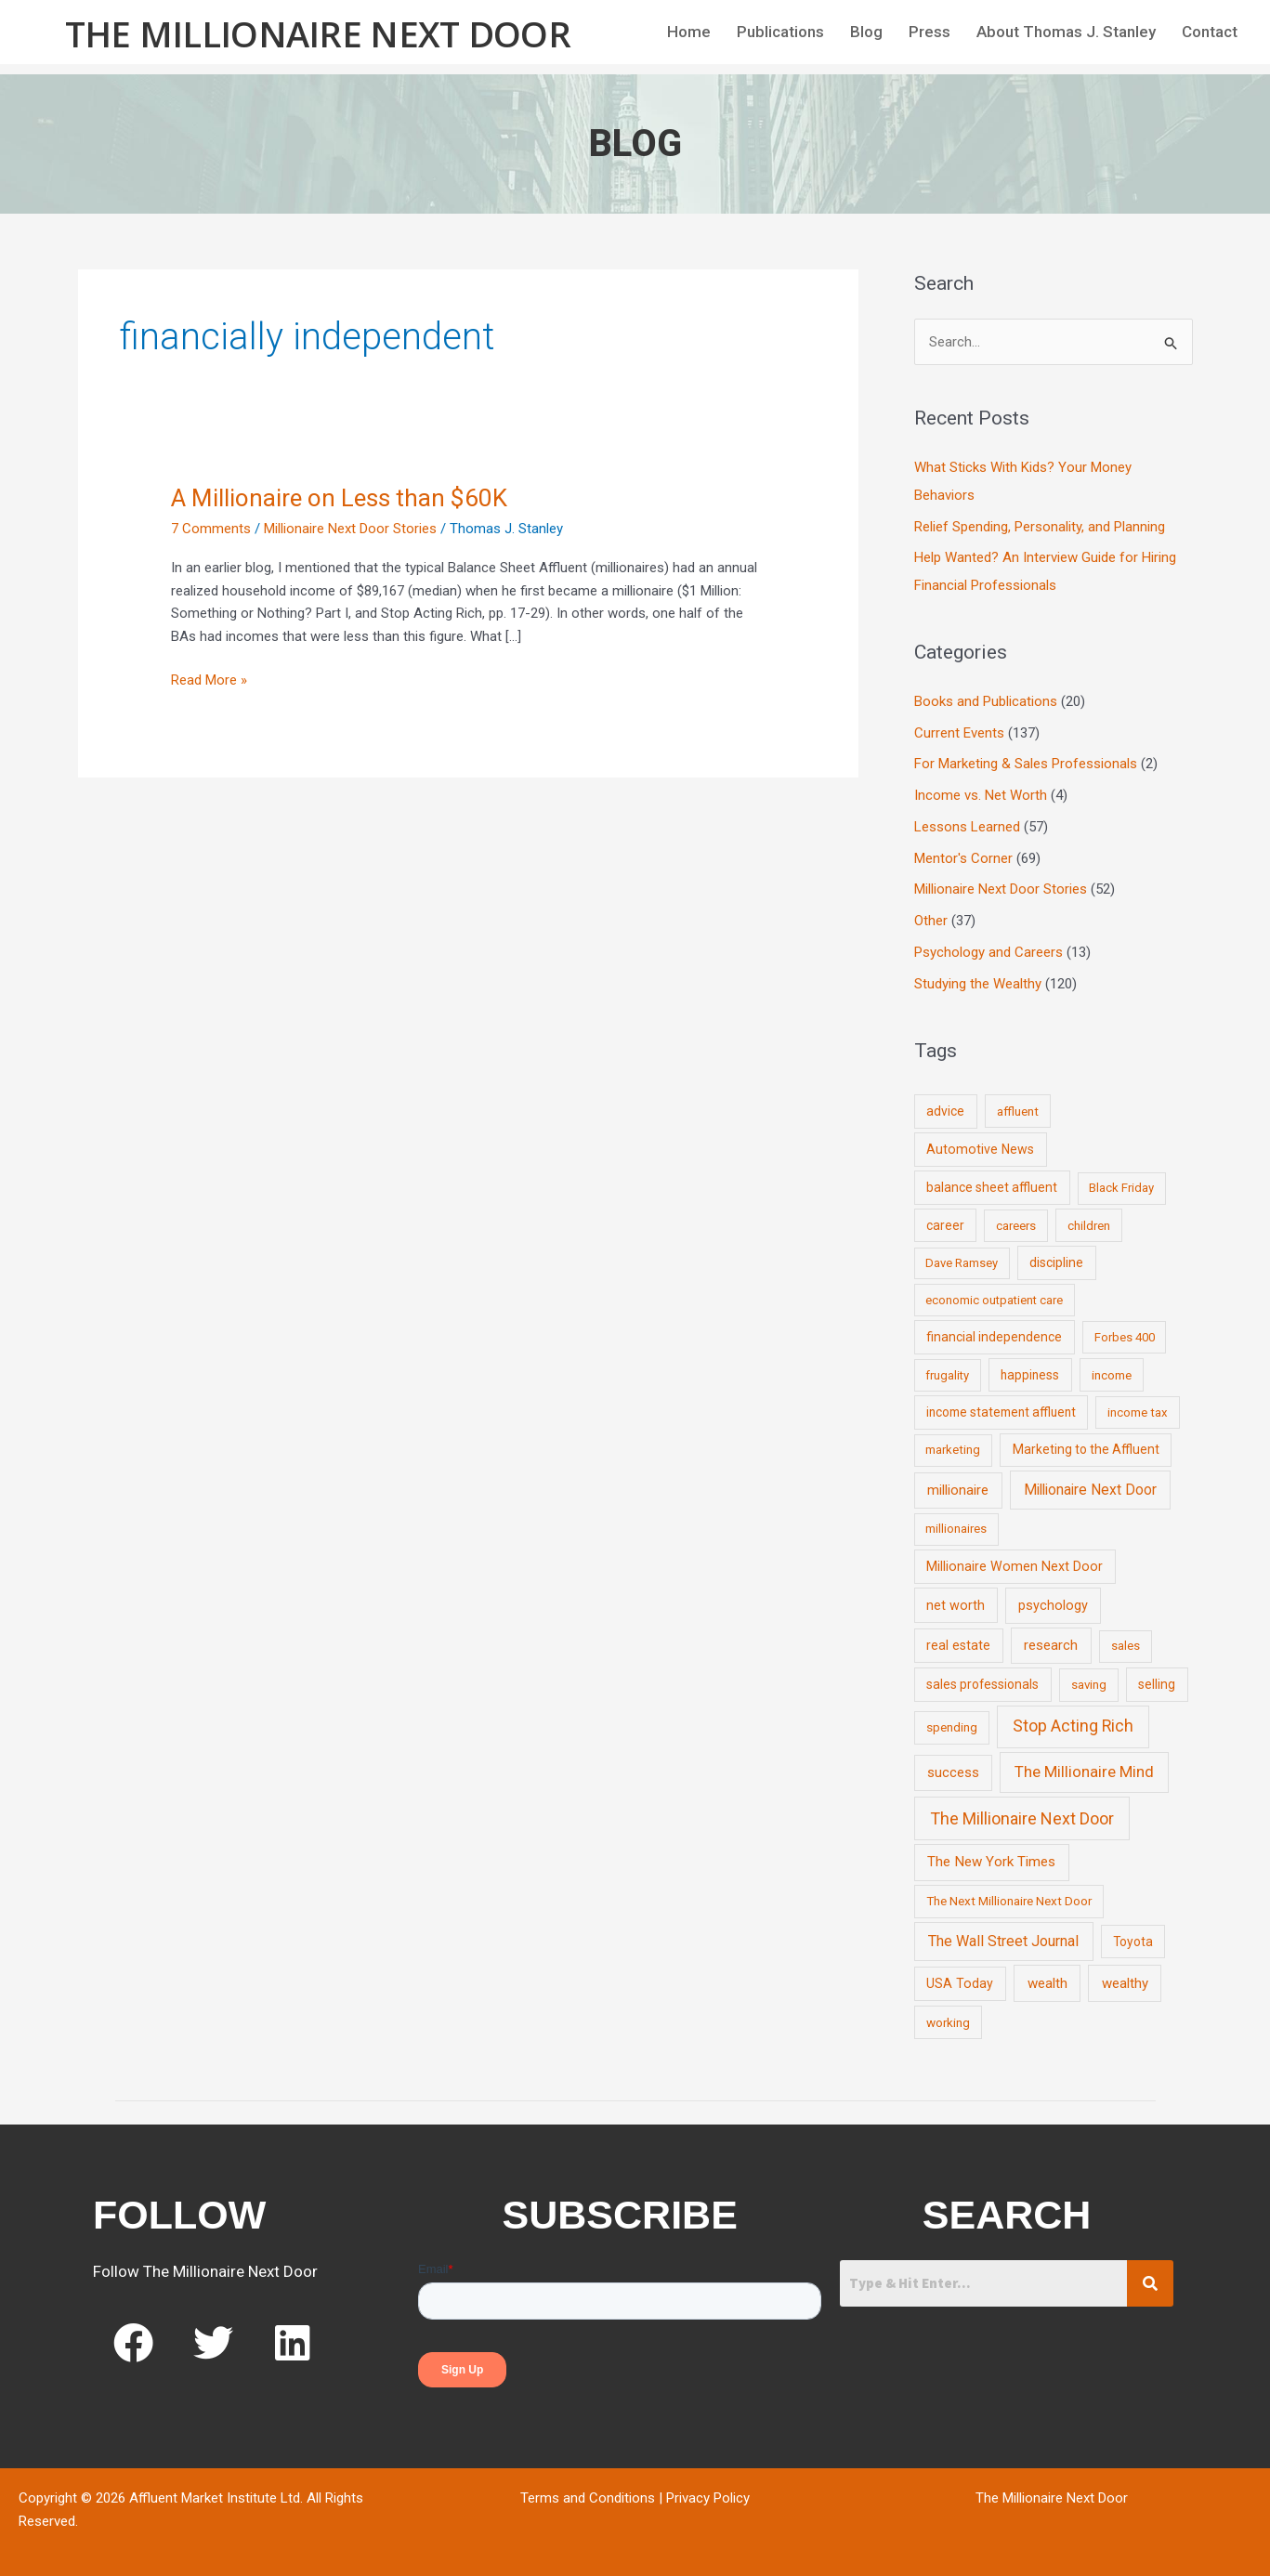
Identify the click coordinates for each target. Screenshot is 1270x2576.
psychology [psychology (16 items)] (1053, 1606)
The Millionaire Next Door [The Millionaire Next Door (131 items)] (1022, 1818)
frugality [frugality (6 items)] (947, 1375)
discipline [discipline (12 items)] (1056, 1262)
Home (689, 31)
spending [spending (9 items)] (951, 1727)
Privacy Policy (708, 2498)
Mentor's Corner (963, 858)
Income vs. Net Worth (980, 795)
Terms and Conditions (587, 2498)
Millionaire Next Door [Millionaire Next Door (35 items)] (1090, 1489)
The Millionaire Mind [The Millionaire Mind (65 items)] (1084, 1771)
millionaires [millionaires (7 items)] (956, 1529)
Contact (1209, 31)
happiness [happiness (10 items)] (1030, 1374)
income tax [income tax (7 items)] (1137, 1412)
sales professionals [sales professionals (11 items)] (982, 1684)
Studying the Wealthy (977, 983)
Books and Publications (985, 701)
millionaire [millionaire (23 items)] (958, 1490)
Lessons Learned (967, 826)
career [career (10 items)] (945, 1225)
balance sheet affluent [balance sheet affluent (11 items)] (991, 1187)
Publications (780, 31)
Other (931, 920)
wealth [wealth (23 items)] (1047, 1983)
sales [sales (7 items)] (1125, 1646)
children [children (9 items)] (1088, 1225)
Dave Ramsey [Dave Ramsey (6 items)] (961, 1263)
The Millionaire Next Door (318, 33)
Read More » (209, 678)
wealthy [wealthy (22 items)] (1125, 1983)
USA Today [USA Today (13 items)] (959, 1983)
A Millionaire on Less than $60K (339, 498)
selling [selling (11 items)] (1156, 1684)
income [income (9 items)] (1112, 1374)
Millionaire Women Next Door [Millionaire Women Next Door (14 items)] (1014, 1566)
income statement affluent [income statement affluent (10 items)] (1001, 1412)
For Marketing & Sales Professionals (1025, 763)
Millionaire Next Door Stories (350, 528)
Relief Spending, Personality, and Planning (1039, 526)
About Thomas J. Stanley (1066, 31)
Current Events (959, 733)
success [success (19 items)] (953, 1772)
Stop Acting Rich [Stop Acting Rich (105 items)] (1073, 1726)
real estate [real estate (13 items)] (958, 1645)
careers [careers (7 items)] (1016, 1226)
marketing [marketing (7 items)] (952, 1450)
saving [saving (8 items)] (1088, 1685)
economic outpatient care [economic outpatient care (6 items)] (994, 1300)
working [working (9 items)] (948, 2022)
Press (929, 31)
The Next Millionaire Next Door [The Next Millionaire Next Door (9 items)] (1009, 1900)
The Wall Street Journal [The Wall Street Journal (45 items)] (1003, 1941)
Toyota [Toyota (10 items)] (1133, 1941)
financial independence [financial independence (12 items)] (994, 1336)
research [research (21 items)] (1051, 1645)
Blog (866, 31)
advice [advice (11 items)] (945, 1111)
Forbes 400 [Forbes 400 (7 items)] (1124, 1337)
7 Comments (211, 528)
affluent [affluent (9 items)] (1018, 1111)
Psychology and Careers (988, 952)
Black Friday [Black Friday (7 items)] (1121, 1188)
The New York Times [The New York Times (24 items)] (991, 1861)
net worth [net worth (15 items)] (955, 1606)
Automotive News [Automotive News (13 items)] (980, 1149)
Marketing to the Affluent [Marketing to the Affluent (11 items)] (1086, 1449)
